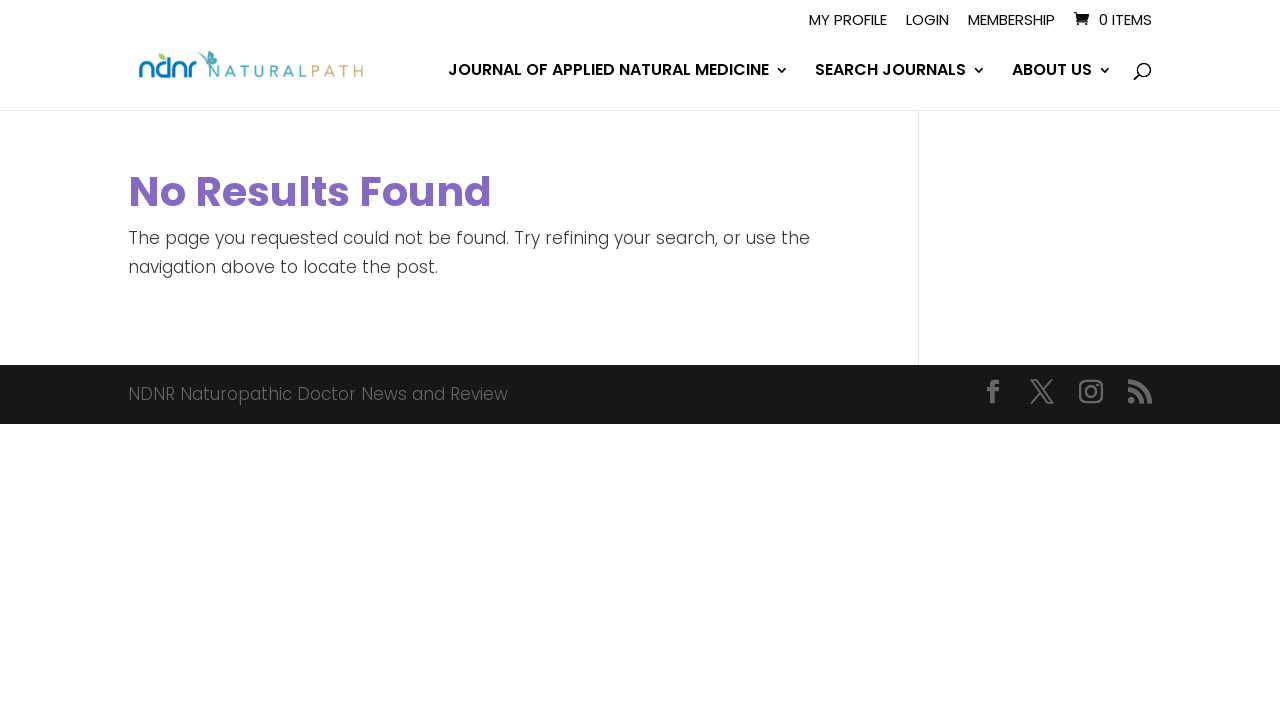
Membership (1011, 21)
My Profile (848, 21)
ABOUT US (1052, 72)
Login (927, 21)
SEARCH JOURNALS (890, 72)
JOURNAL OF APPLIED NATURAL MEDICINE (608, 72)
